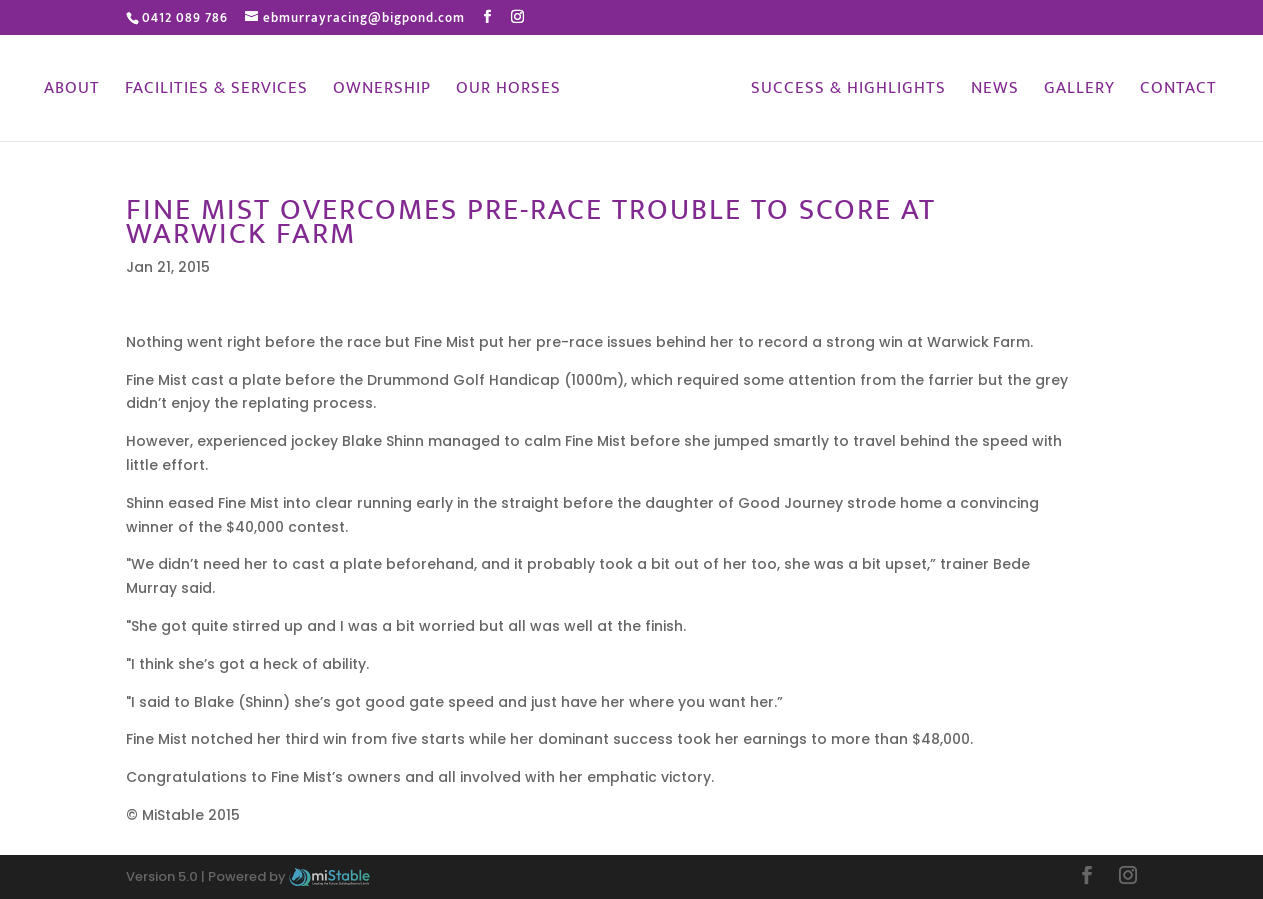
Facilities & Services (216, 91)
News (995, 91)
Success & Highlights (848, 91)
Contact (1178, 91)
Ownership (382, 91)
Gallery (1079, 91)
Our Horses (508, 91)
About (72, 91)
